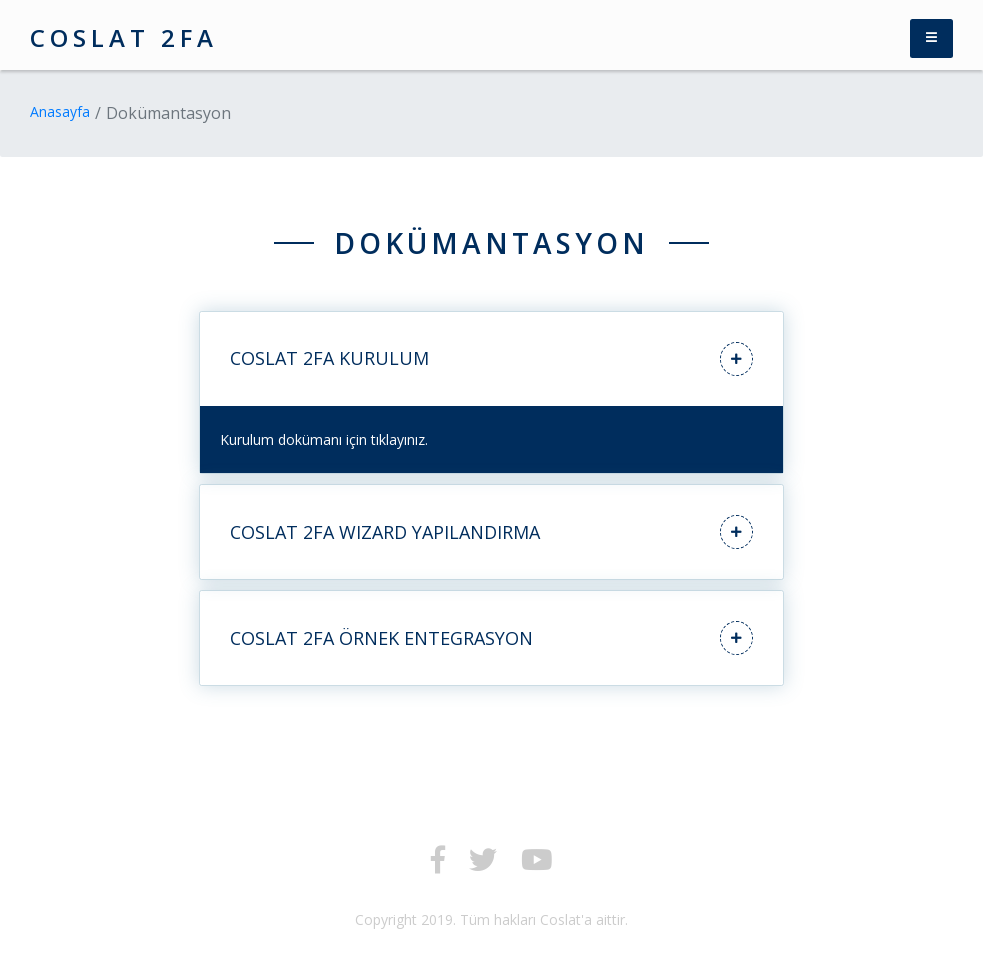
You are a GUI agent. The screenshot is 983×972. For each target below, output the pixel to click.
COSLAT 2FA (124, 37)
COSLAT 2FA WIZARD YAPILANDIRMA (491, 532)
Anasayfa (60, 111)
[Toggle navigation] (931, 39)
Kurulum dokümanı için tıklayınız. (324, 439)
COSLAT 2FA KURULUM (491, 359)
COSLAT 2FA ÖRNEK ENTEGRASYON (491, 638)
